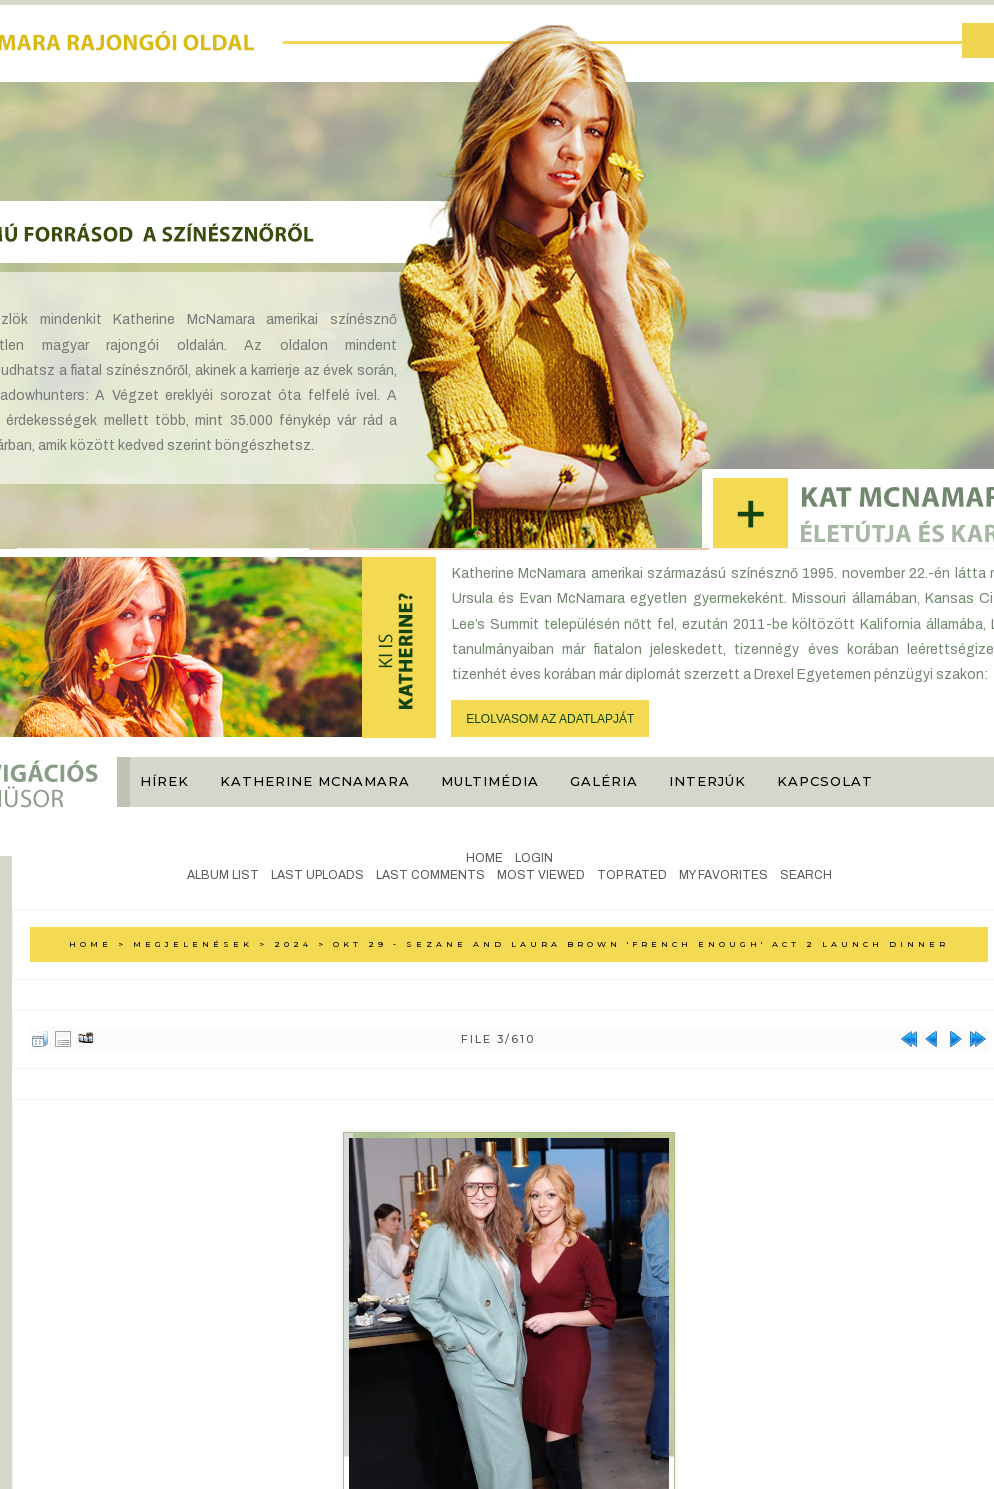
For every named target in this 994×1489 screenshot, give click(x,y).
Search (806, 875)
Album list (223, 875)
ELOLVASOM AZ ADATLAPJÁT (550, 719)
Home (484, 858)
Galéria (604, 781)
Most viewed (541, 875)
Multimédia (490, 781)
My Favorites (723, 875)
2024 (293, 944)
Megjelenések (193, 944)
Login (534, 858)
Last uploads (317, 875)
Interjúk (707, 781)
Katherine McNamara (315, 781)
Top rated (632, 875)
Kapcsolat (825, 781)
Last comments (430, 875)
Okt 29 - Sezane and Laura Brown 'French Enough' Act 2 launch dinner (641, 944)
